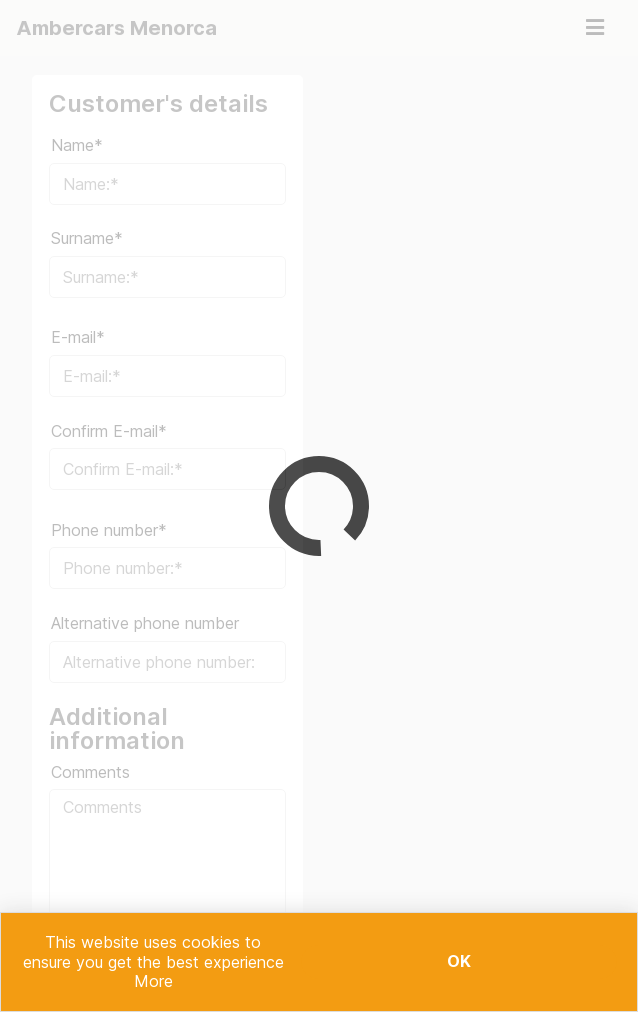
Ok (459, 961)
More (153, 981)
